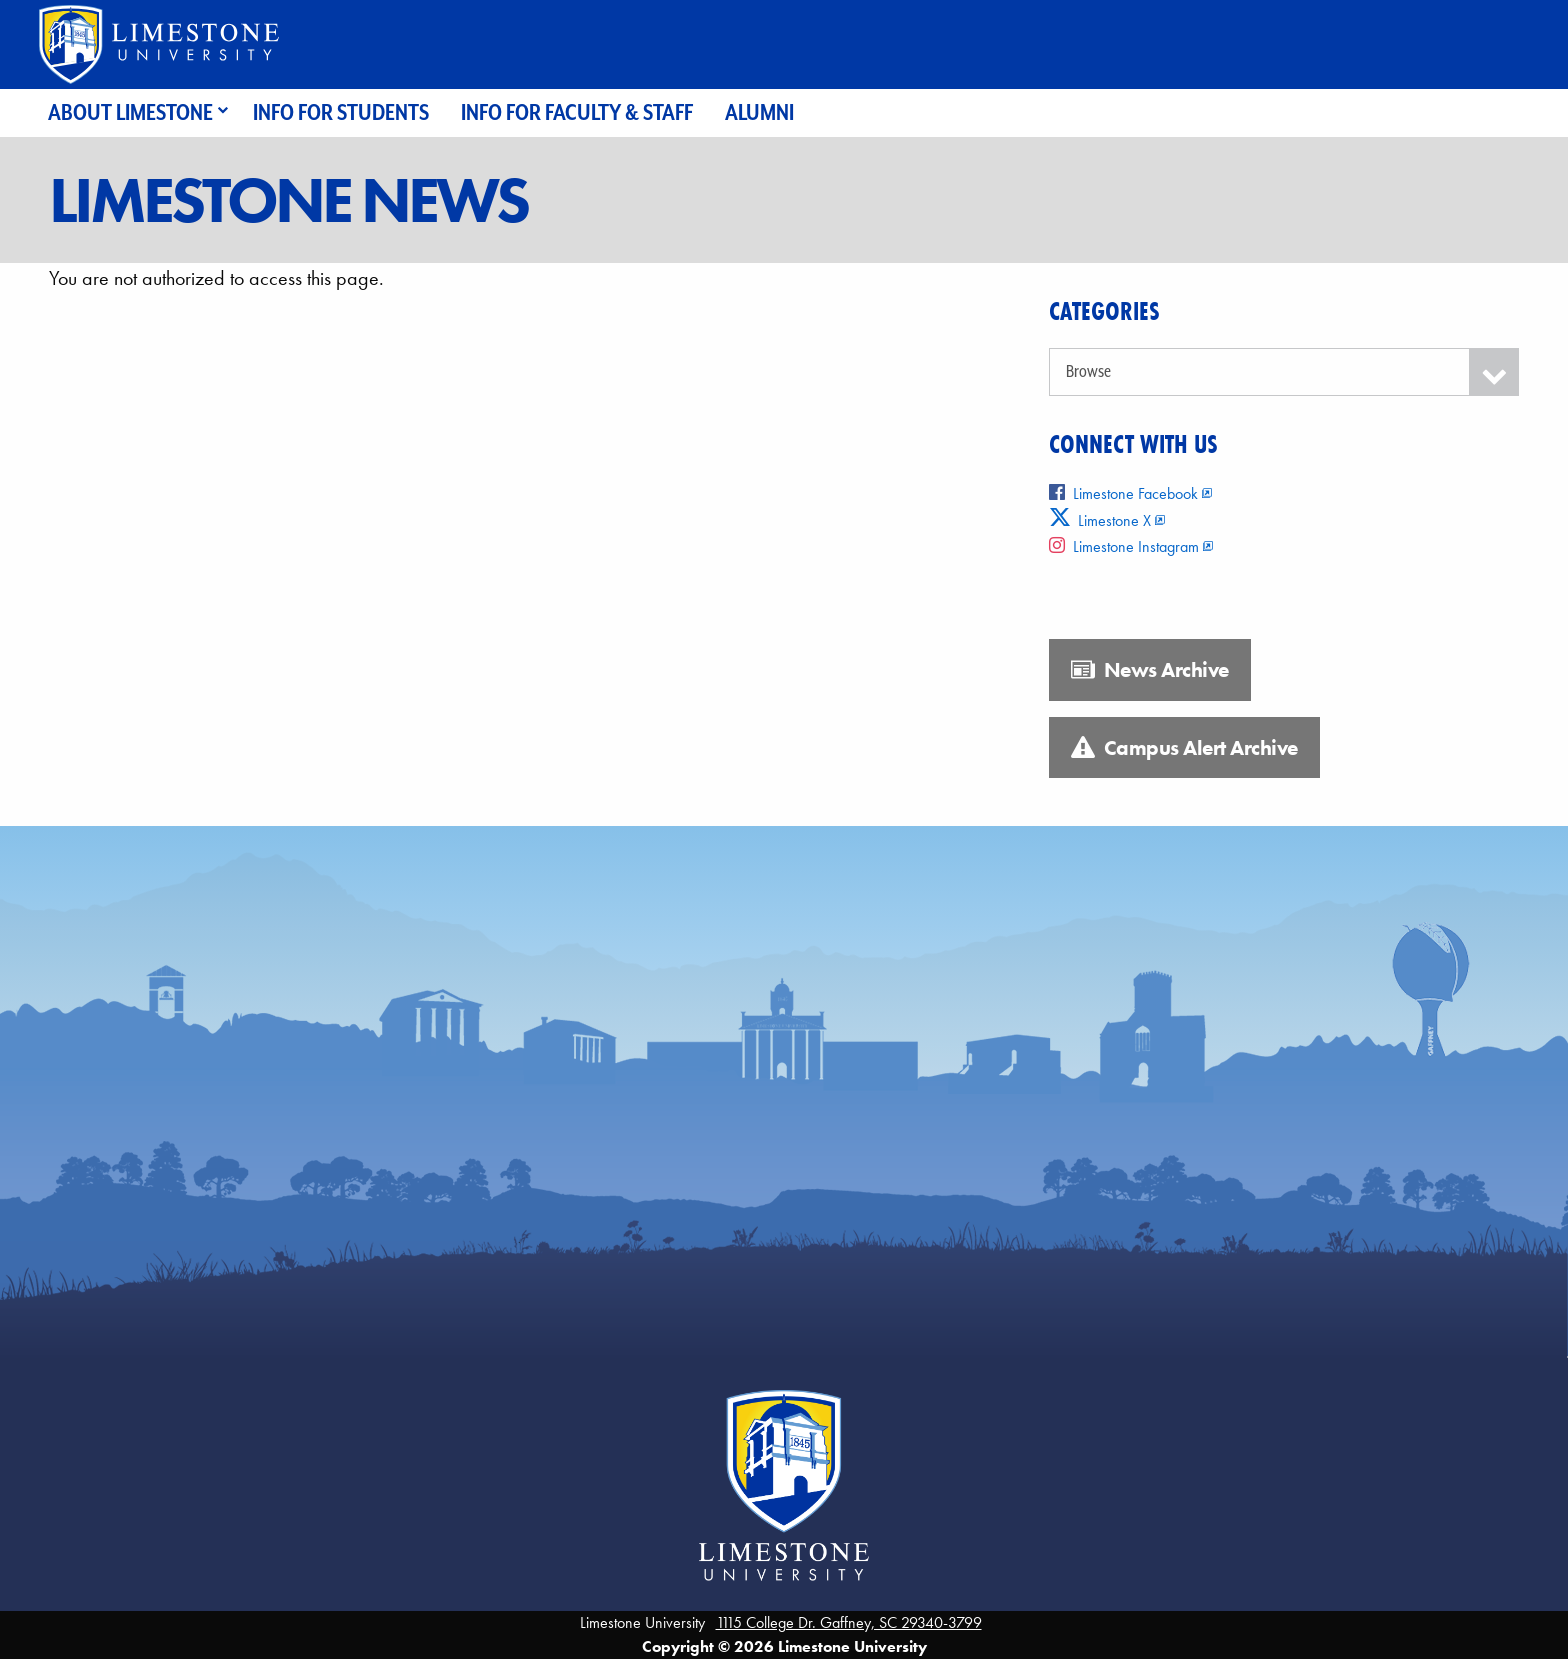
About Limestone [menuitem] (130, 112)
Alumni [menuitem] (759, 112)
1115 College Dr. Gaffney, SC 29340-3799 (849, 1622)
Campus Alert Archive (1184, 748)
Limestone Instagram (1124, 546)
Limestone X (1100, 520)
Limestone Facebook (1123, 493)
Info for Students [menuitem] (341, 112)
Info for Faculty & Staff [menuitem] (577, 112)
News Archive (1150, 670)
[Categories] (1284, 372)
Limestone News (288, 200)
